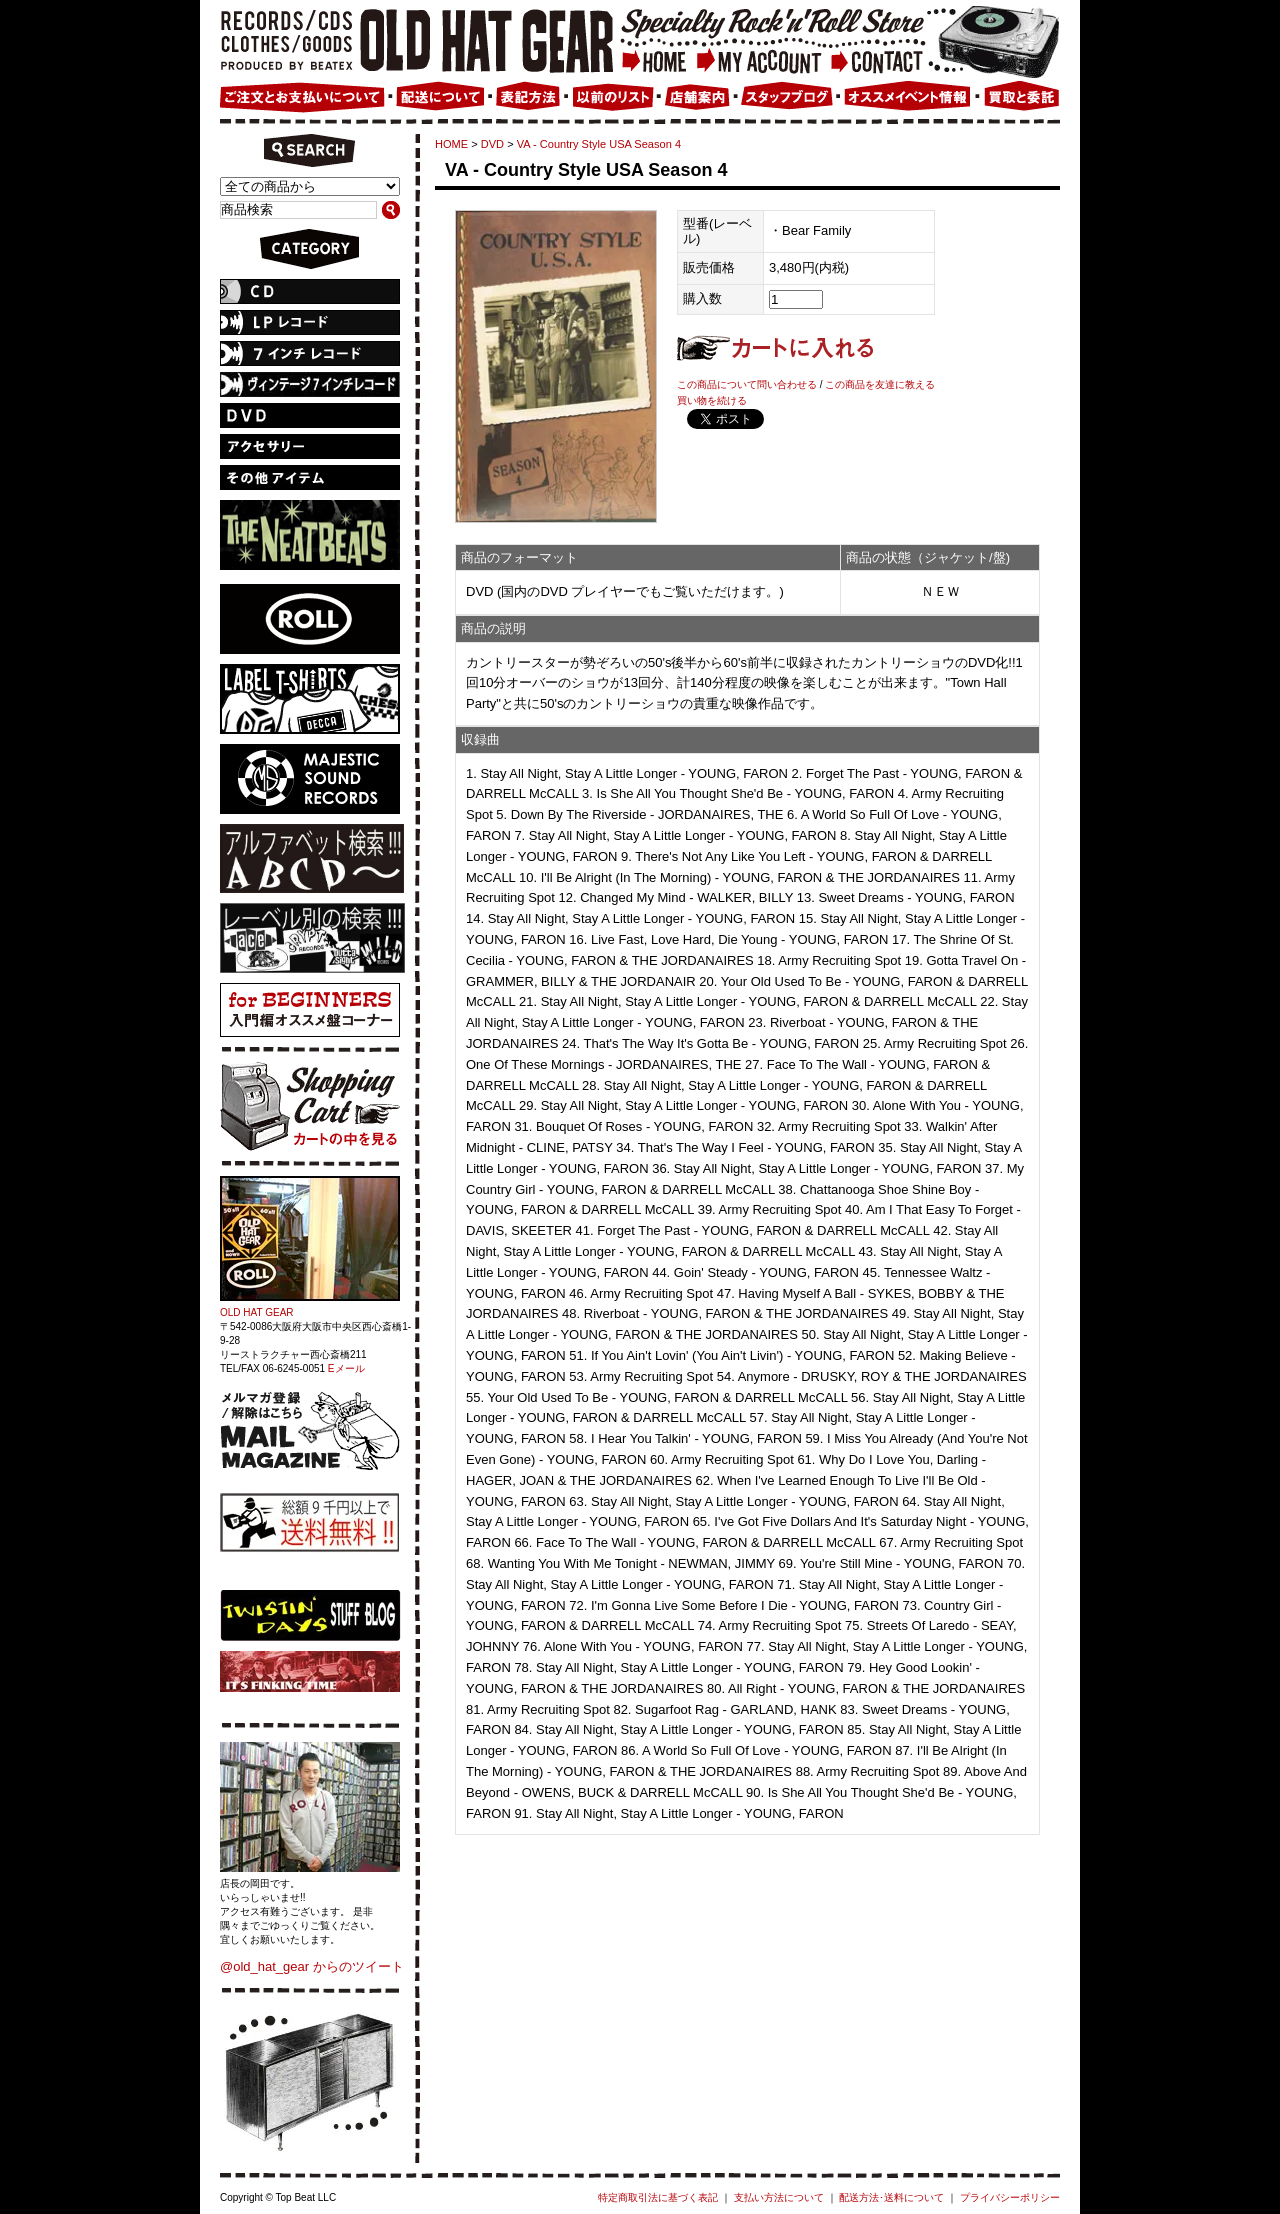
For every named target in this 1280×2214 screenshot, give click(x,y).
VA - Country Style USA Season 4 (599, 144)
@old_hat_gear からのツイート (312, 1966)
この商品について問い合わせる (747, 384)
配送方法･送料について (891, 2197)
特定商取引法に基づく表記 (658, 2197)
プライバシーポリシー (1010, 2197)
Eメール (346, 1368)
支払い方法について (779, 2197)
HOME (451, 144)
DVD (492, 144)
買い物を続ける (712, 400)
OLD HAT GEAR (257, 1312)
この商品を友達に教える (880, 384)
